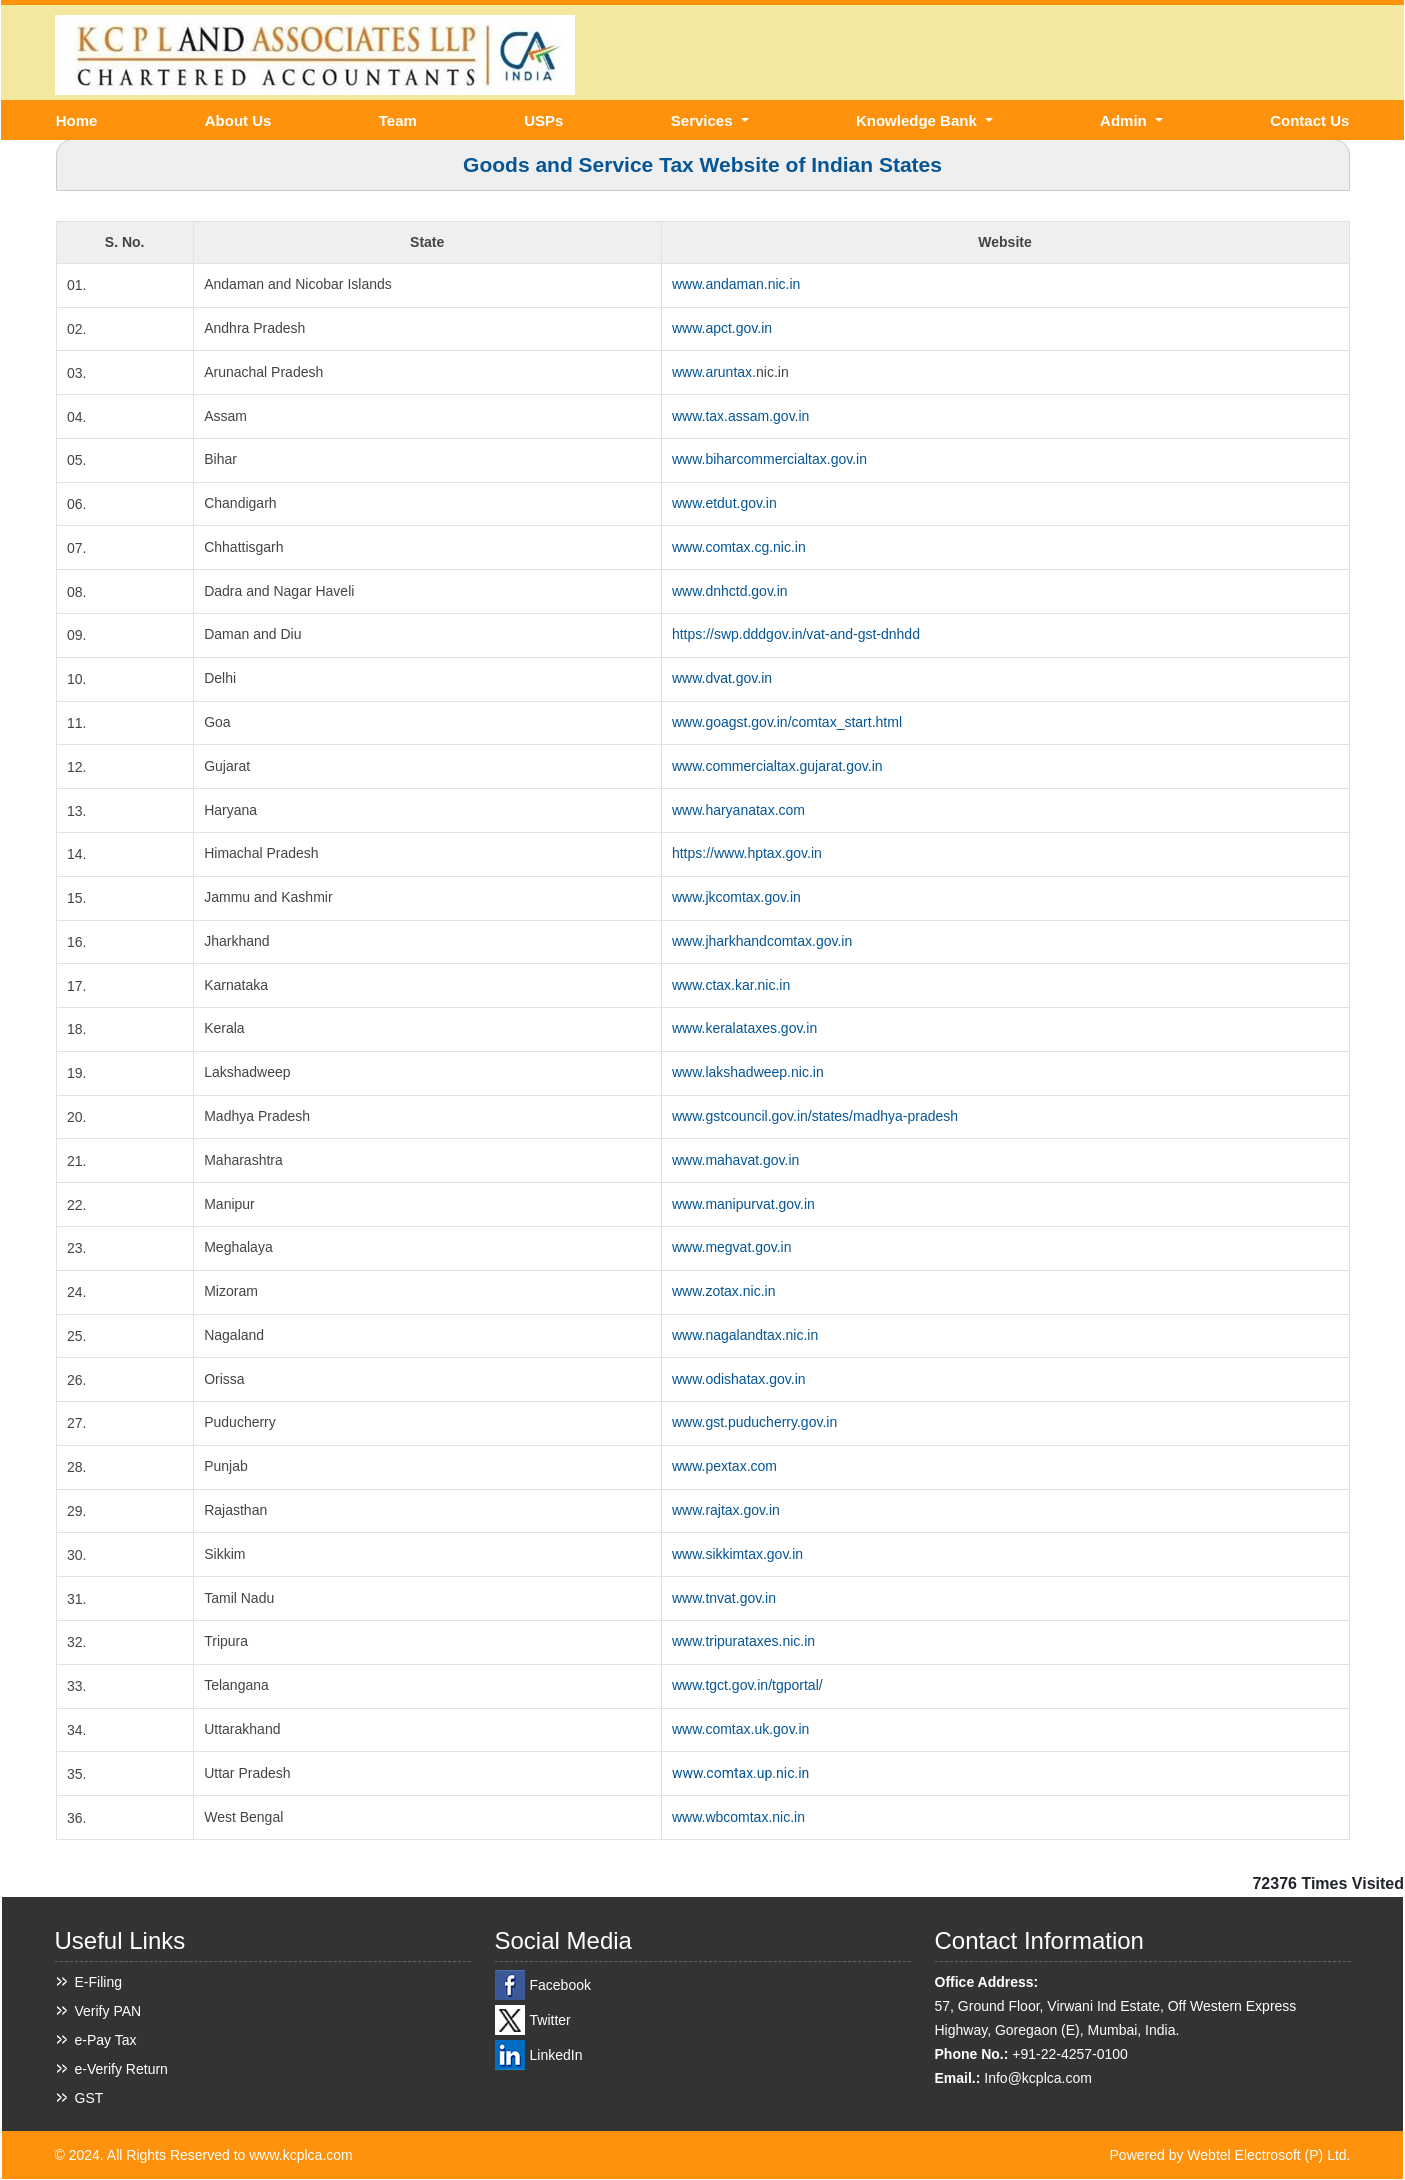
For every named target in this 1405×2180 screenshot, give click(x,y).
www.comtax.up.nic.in (740, 1773)
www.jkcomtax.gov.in (736, 897)
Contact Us (1309, 120)
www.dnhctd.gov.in (730, 591)
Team (398, 120)
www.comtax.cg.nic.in (739, 547)
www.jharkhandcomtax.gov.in (762, 941)
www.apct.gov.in (722, 328)
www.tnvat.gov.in (724, 1598)
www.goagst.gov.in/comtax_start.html (787, 722)
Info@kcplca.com (1038, 2078)
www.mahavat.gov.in (735, 1160)
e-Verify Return (121, 2069)
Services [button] (704, 120)
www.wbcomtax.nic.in (738, 1817)
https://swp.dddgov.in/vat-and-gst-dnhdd (796, 634)
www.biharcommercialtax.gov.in (769, 459)
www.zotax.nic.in (723, 1291)
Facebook (560, 1985)
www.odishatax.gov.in (739, 1379)
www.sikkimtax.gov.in (737, 1554)
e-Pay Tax (106, 2040)
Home (77, 120)
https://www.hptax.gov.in (747, 853)
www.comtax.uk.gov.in (740, 1729)
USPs (543, 120)
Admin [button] (1125, 120)
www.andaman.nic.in (736, 284)
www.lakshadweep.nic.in (748, 1072)
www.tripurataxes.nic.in (743, 1641)
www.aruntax (712, 372)
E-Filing (98, 1982)
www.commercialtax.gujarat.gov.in (777, 766)
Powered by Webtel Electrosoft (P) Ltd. (1230, 2155)
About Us (238, 120)
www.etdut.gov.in (724, 503)
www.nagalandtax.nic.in (745, 1335)
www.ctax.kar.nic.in (731, 985)
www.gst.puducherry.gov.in (754, 1422)
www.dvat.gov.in (722, 678)
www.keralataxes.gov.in (744, 1028)
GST (89, 2098)
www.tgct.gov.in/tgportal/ (747, 1685)
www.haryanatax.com (738, 810)
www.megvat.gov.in (732, 1247)
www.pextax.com (724, 1466)
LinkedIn (556, 2055)
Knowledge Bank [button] (918, 120)
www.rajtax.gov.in (726, 1510)
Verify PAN (108, 2011)
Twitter (550, 2020)
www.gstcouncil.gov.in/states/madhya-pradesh (815, 1116)
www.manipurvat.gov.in (743, 1204)
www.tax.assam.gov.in (740, 416)
